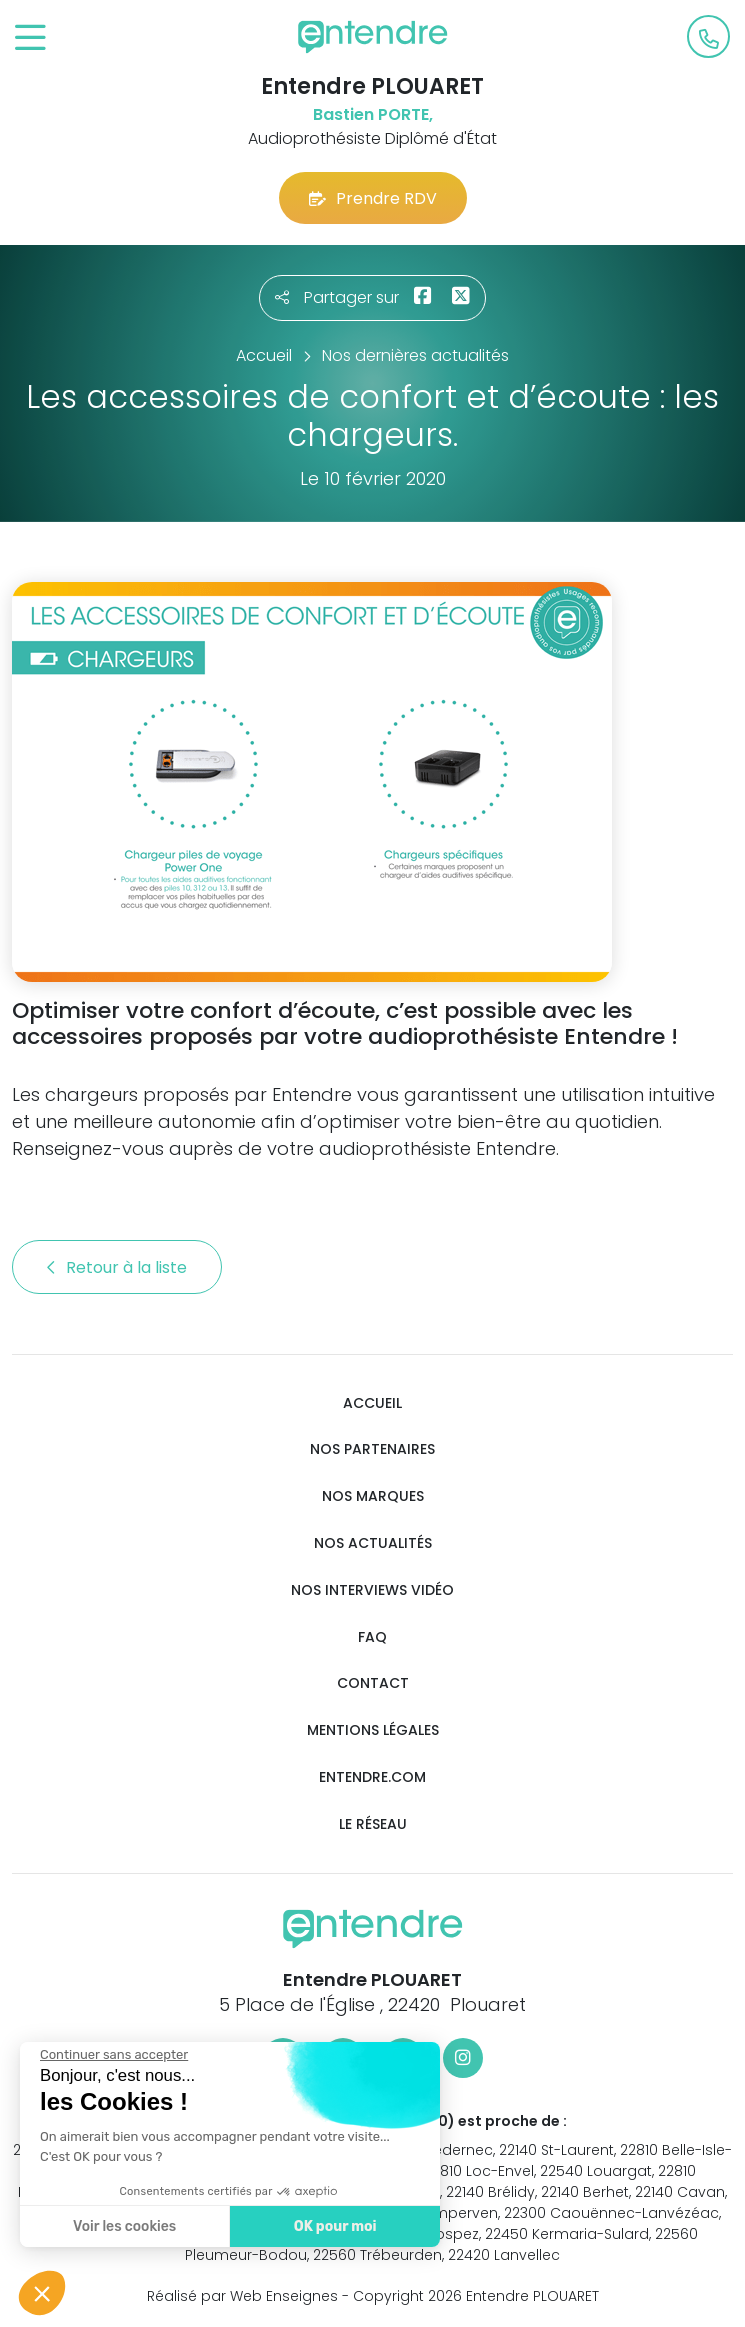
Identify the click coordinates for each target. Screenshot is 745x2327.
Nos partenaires (372, 1449)
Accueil (372, 1403)
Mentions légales (373, 1730)
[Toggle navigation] (30, 38)
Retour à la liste (117, 1267)
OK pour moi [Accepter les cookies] (334, 2226)
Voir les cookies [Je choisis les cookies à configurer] (123, 2226)
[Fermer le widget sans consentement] (113, 2055)
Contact (373, 1683)
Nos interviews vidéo (372, 1590)
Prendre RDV (373, 198)
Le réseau (373, 1824)
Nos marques (373, 1496)
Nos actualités (373, 1543)
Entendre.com (372, 1777)
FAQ (372, 1637)
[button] (42, 2293)
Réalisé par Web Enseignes (242, 2296)
